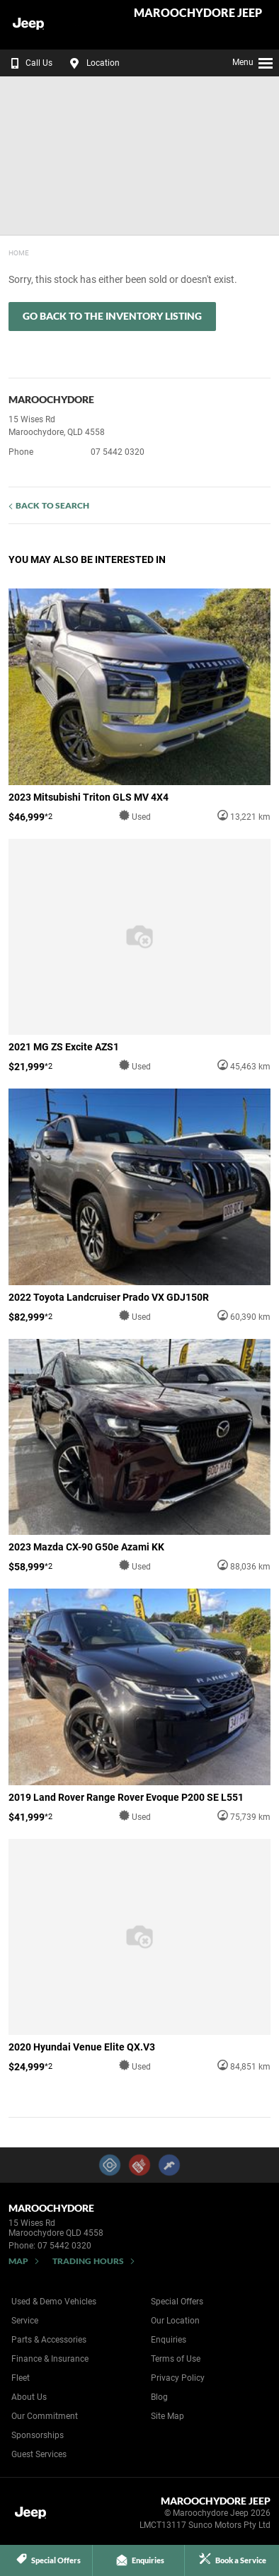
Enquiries (168, 2340)
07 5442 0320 (117, 452)
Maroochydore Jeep (198, 13)
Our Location (175, 2321)
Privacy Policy (178, 2378)
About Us (29, 2397)
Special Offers (177, 2302)
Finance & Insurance (50, 2359)
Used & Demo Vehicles (53, 2302)
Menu (253, 60)
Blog (159, 2397)
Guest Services (39, 2454)
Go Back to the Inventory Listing (112, 316)
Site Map (167, 2416)
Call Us (28, 62)
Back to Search (52, 505)
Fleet (20, 2378)
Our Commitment (44, 2416)
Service (24, 2321)
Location (93, 62)
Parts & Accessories (48, 2340)
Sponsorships (37, 2435)
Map (18, 2261)
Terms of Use (175, 2359)
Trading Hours (88, 2261)
